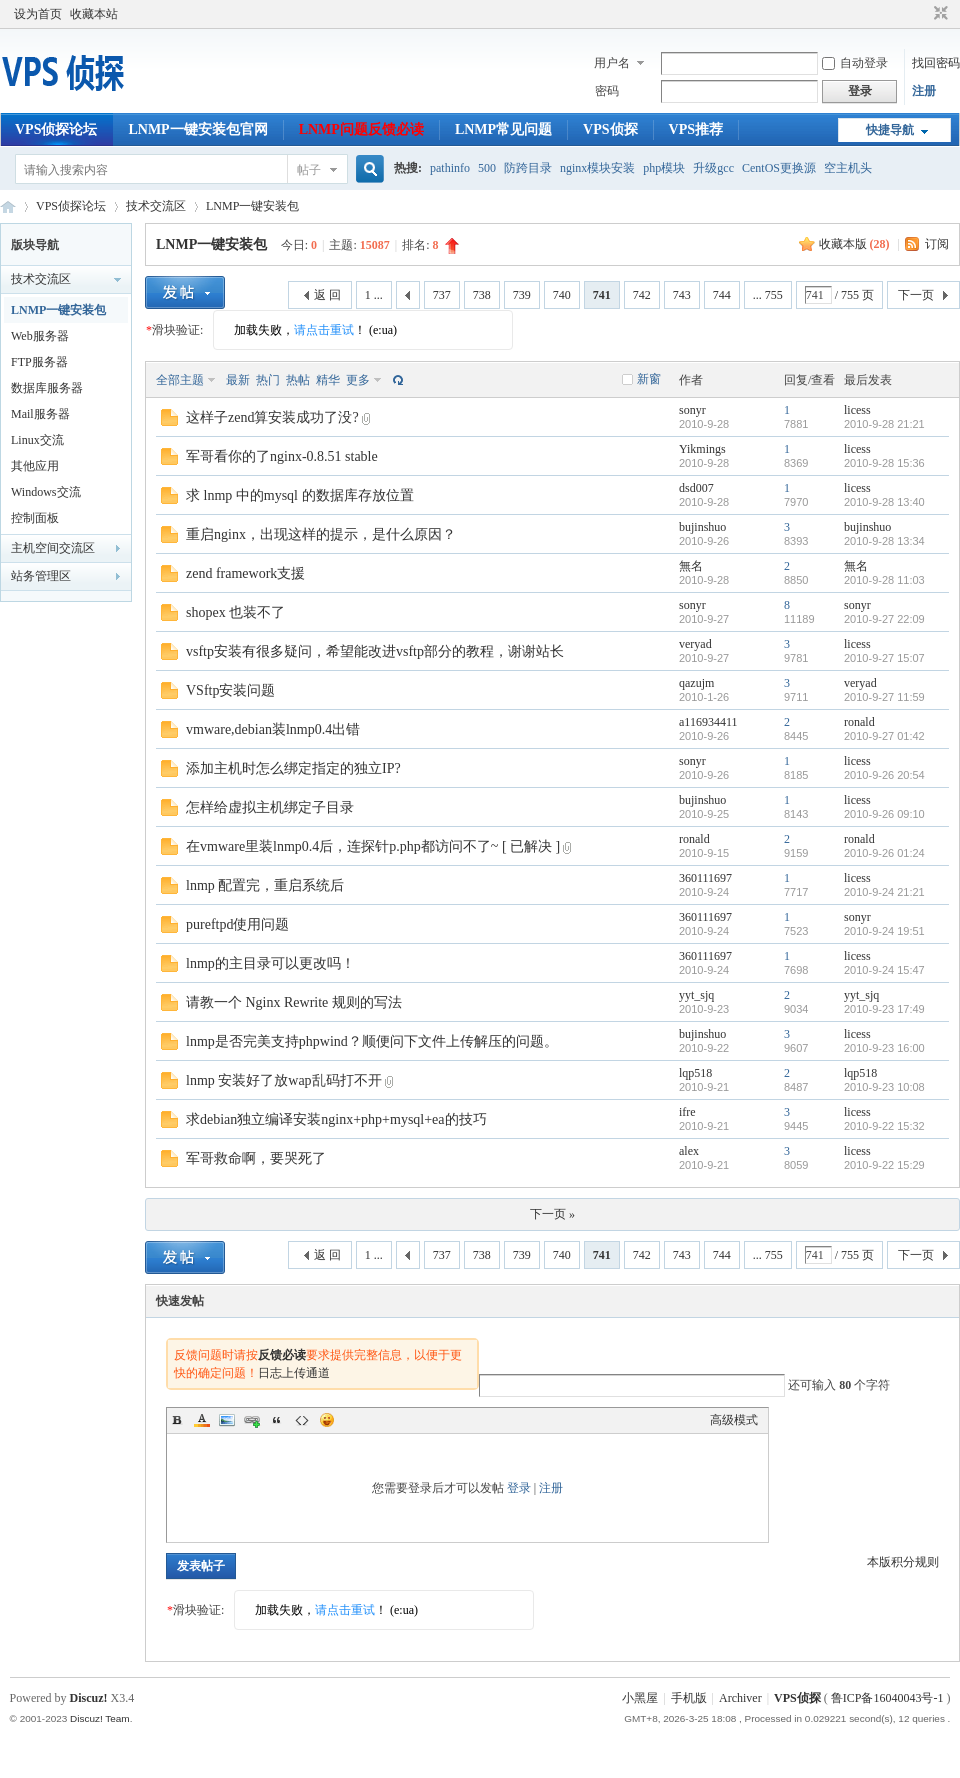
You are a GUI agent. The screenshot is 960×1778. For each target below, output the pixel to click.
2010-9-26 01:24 (884, 853)
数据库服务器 (47, 388)
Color (202, 1420)
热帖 (298, 380)
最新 (238, 380)
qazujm (696, 683)
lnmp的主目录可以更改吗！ (270, 963)
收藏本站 (94, 14)
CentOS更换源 (779, 168)
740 (562, 295)
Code (302, 1420)
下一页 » (552, 1214)
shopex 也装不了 (235, 612)
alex (689, 1151)
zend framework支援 (245, 573)
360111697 (705, 878)
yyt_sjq (696, 995)
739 (522, 295)
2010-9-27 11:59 (884, 697)
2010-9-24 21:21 (884, 892)
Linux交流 (37, 440)
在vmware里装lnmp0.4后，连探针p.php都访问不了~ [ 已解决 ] (373, 846)
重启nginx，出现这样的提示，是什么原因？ (321, 534)
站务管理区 (41, 576)
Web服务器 (40, 336)
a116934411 (708, 722)
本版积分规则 (903, 1562)
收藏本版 (854, 244)
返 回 (327, 295)
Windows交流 (46, 492)
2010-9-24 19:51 (884, 931)
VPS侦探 (610, 129)
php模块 (664, 168)
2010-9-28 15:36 (884, 463)
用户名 (612, 63)
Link (252, 1420)
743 (682, 295)
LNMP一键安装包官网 (197, 129)
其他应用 (35, 466)
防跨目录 (528, 168)
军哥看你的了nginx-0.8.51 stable (282, 456)
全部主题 (180, 380)
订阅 (937, 244)
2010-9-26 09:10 (884, 814)
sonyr (692, 410)
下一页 (916, 295)
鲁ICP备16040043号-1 (887, 1698)
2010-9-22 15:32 (884, 1126)
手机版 (689, 1698)
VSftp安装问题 (230, 690)
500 (487, 168)
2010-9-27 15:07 (884, 658)
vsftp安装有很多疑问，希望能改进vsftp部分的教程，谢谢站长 (375, 651)
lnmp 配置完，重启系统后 (265, 885)
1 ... (374, 295)
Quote (277, 1420)
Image (227, 1420)
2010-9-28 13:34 (884, 541)
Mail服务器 (40, 414)
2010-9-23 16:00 (884, 1048)
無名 (691, 566)
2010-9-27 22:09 (884, 619)
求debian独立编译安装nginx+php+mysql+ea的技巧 (336, 1119)
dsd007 (696, 488)
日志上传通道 (294, 1373)
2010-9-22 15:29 (884, 1165)
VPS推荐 (696, 129)
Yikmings (702, 449)
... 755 (768, 295)
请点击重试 (324, 330)
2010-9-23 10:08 (884, 1087)
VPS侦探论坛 (56, 129)
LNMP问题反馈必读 (361, 129)
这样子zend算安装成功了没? (272, 417)
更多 (358, 380)
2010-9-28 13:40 (884, 502)
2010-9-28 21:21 (884, 424)
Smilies (327, 1420)
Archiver (740, 1698)
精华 (328, 380)
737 (442, 295)
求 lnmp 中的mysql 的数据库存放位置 (300, 495)
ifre (687, 1112)
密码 (607, 91)
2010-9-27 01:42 (884, 736)
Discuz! (89, 1698)
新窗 (649, 379)
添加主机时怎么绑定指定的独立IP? (293, 768)
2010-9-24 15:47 (884, 970)
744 (722, 295)
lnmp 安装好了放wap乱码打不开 (284, 1080)
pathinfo (450, 168)
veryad (695, 644)
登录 (519, 1488)
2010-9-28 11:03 (884, 580)
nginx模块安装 (597, 168)
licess (857, 410)
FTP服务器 (39, 362)
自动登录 (855, 63)
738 (482, 295)
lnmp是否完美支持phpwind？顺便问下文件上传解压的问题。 (372, 1041)
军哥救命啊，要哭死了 (256, 1158)
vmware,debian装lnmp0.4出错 (273, 729)
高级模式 (734, 1420)
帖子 (309, 170)
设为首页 (38, 14)
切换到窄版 (938, 14)
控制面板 (35, 518)
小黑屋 (640, 1698)
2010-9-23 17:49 (884, 1009)
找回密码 (936, 63)
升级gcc (713, 168)
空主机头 (848, 168)
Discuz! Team (100, 1718)
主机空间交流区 (53, 548)
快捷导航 (890, 130)
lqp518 (695, 1073)
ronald (859, 722)
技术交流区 (156, 206)
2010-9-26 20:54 (884, 775)
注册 (924, 91)
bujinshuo (702, 527)
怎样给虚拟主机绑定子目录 (270, 807)
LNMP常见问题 (503, 129)
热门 (268, 380)
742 (642, 295)
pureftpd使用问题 (237, 924)
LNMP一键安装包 (252, 206)
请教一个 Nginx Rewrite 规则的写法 (294, 1002)
